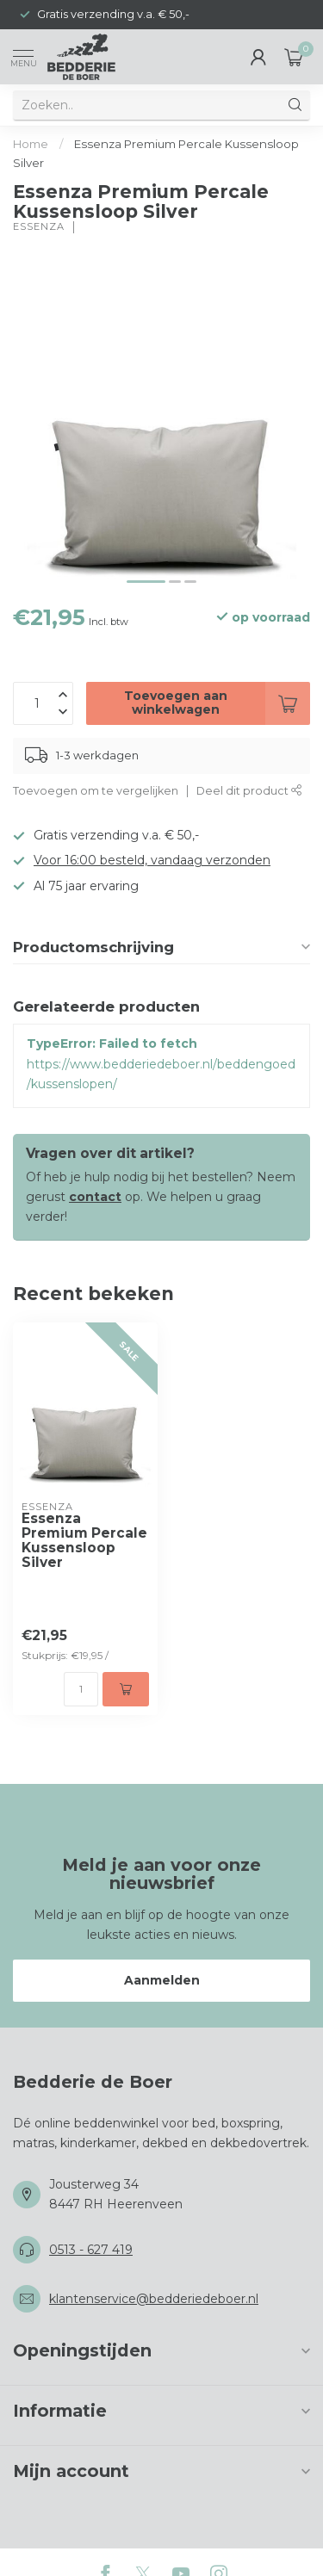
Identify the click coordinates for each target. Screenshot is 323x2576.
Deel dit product (249, 790)
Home (30, 144)
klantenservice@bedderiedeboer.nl (153, 2299)
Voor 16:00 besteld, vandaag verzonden (152, 860)
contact (95, 1196)
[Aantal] (81, 1689)
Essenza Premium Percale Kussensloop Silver (84, 1541)
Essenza (39, 227)
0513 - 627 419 (91, 2249)
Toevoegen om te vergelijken (95, 790)
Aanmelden (162, 1980)
